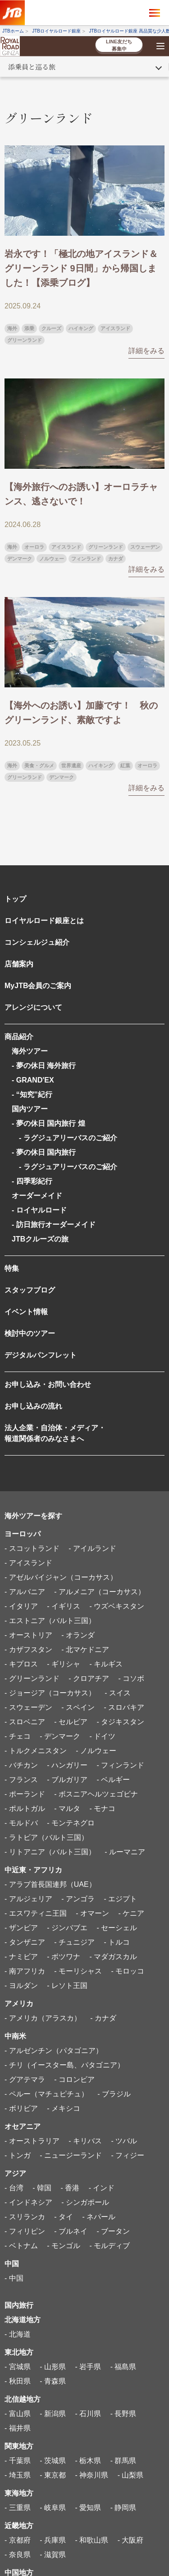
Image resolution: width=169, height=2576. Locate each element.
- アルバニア (25, 1592)
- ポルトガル (25, 1808)
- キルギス (106, 1664)
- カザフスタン (28, 1649)
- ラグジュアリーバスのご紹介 (64, 1138)
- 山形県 (53, 2367)
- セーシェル (116, 1928)
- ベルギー (113, 1779)
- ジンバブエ (67, 1928)
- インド (102, 2188)
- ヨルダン (21, 1985)
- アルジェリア (28, 1899)
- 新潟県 (53, 2413)
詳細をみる (146, 351)
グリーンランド (24, 340)
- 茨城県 (53, 2460)
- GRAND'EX (33, 1080)
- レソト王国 (67, 1985)
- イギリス (63, 1606)
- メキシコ (63, 2108)
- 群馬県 (123, 2460)
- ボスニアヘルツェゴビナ (96, 1794)
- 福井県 (18, 2428)
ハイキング (81, 328)
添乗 (29, 328)
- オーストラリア (32, 2141)
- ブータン (113, 2231)
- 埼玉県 (18, 2475)
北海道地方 (23, 2320)
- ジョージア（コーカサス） (50, 1693)
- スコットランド (32, 1548)
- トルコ (117, 1942)
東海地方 (19, 2493)
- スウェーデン (28, 1707)
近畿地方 (19, 2525)
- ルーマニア (125, 1852)
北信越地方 (23, 2399)
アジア (15, 2173)
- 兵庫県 (53, 2540)
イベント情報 (26, 1312)
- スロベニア (25, 1722)
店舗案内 (19, 964)
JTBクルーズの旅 (40, 1239)
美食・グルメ (39, 765)
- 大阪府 (131, 2540)
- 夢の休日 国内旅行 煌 (48, 1123)
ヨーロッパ (23, 1534)
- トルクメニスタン (36, 1751)
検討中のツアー (30, 1333)
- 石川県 (88, 2413)
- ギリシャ (63, 1664)
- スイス (118, 1693)
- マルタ (67, 1808)
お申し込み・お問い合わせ (48, 1384)
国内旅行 (19, 2305)
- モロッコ (127, 1971)
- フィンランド (120, 1765)
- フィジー (127, 2155)
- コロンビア (74, 2079)
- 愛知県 (88, 2507)
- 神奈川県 (91, 2475)
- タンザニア (25, 1942)
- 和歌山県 (91, 2540)
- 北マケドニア (85, 1649)
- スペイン (78, 1707)
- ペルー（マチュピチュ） (46, 2094)
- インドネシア (28, 2202)
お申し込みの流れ (33, 1406)
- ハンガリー (67, 1765)
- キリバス (85, 2141)
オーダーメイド (37, 1195)
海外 (12, 328)
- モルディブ (109, 2245)
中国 (12, 2264)
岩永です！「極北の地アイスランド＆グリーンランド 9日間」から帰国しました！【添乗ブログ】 (81, 268)
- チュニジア (74, 1942)
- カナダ (103, 2018)
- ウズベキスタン (116, 1606)
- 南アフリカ (25, 1971)
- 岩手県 (88, 2367)
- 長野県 (123, 2413)
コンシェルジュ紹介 (37, 942)
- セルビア (70, 1722)
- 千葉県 (18, 2460)
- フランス (21, 1779)
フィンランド (86, 558)
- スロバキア (124, 1707)
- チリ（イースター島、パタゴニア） (64, 2065)
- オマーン (92, 1913)
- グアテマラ (25, 2079)
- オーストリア (28, 1635)
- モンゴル (63, 2245)
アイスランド (115, 328)
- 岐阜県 (53, 2507)
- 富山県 (18, 2413)
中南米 (15, 2036)
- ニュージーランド (71, 2155)
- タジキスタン (120, 1722)
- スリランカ (25, 2217)
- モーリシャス (78, 1971)
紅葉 (125, 765)
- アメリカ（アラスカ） (43, 2018)
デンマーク (19, 558)
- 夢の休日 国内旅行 (44, 1152)
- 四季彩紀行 (32, 1181)
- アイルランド (92, 1548)
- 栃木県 (88, 2460)
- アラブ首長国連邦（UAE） (50, 1884)
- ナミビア (21, 1956)
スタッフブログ (30, 1290)
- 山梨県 (131, 2475)
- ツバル (124, 2141)
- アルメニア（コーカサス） (99, 1592)
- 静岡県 (123, 2507)
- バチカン (21, 1765)
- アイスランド (28, 1563)
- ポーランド (25, 1794)
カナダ (115, 558)
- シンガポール (85, 2202)
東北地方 (19, 2352)
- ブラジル (114, 2094)
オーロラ (34, 547)
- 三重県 (18, 2507)
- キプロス (21, 1664)
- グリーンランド (32, 1678)
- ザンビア (21, 1928)
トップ (15, 899)
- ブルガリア (67, 1779)
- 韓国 (41, 2188)
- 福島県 (123, 2367)
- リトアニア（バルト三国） (50, 1852)
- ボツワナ (63, 1956)
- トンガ (18, 2155)
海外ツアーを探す (33, 1516)
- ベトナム (21, 2245)
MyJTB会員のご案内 (38, 985)
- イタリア (21, 1606)
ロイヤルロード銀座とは (44, 920)
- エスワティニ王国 (36, 1913)
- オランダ (78, 1635)
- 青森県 (53, 2381)
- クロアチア (89, 1678)
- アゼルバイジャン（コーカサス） (61, 1577)
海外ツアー (30, 1051)
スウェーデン (145, 547)
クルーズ (51, 328)
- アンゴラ (78, 1899)
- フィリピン (25, 2231)
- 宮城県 (18, 2367)
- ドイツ (102, 1736)
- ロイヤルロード (39, 1210)
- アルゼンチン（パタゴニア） (54, 2050)
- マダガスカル (113, 1956)
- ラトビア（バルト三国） (46, 1837)
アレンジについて (33, 1007)
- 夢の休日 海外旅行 (44, 1065)
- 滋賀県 (53, 2554)
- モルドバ (21, 1823)
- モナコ (102, 1808)
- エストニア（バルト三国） (50, 1620)
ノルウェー (51, 558)
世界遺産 (71, 765)
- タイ (63, 2217)
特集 (12, 1268)
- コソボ (131, 1678)
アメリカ (19, 2003)
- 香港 (69, 2188)
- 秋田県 (18, 2381)
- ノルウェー (96, 1751)
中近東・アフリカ (33, 1870)
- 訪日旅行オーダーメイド (54, 1224)
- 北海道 (18, 2334)
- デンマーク (60, 1736)
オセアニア (23, 2126)
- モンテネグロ (71, 1823)
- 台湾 (14, 2188)
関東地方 (19, 2446)
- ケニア (131, 1913)
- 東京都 (53, 2475)
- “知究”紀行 (32, 1094)
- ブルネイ (70, 2231)
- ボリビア (21, 2108)
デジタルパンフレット (41, 1355)
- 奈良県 (18, 2554)
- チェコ (18, 1736)
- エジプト (120, 1899)
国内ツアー (30, 1109)
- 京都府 (18, 2540)
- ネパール (98, 2217)
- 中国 (14, 2278)
